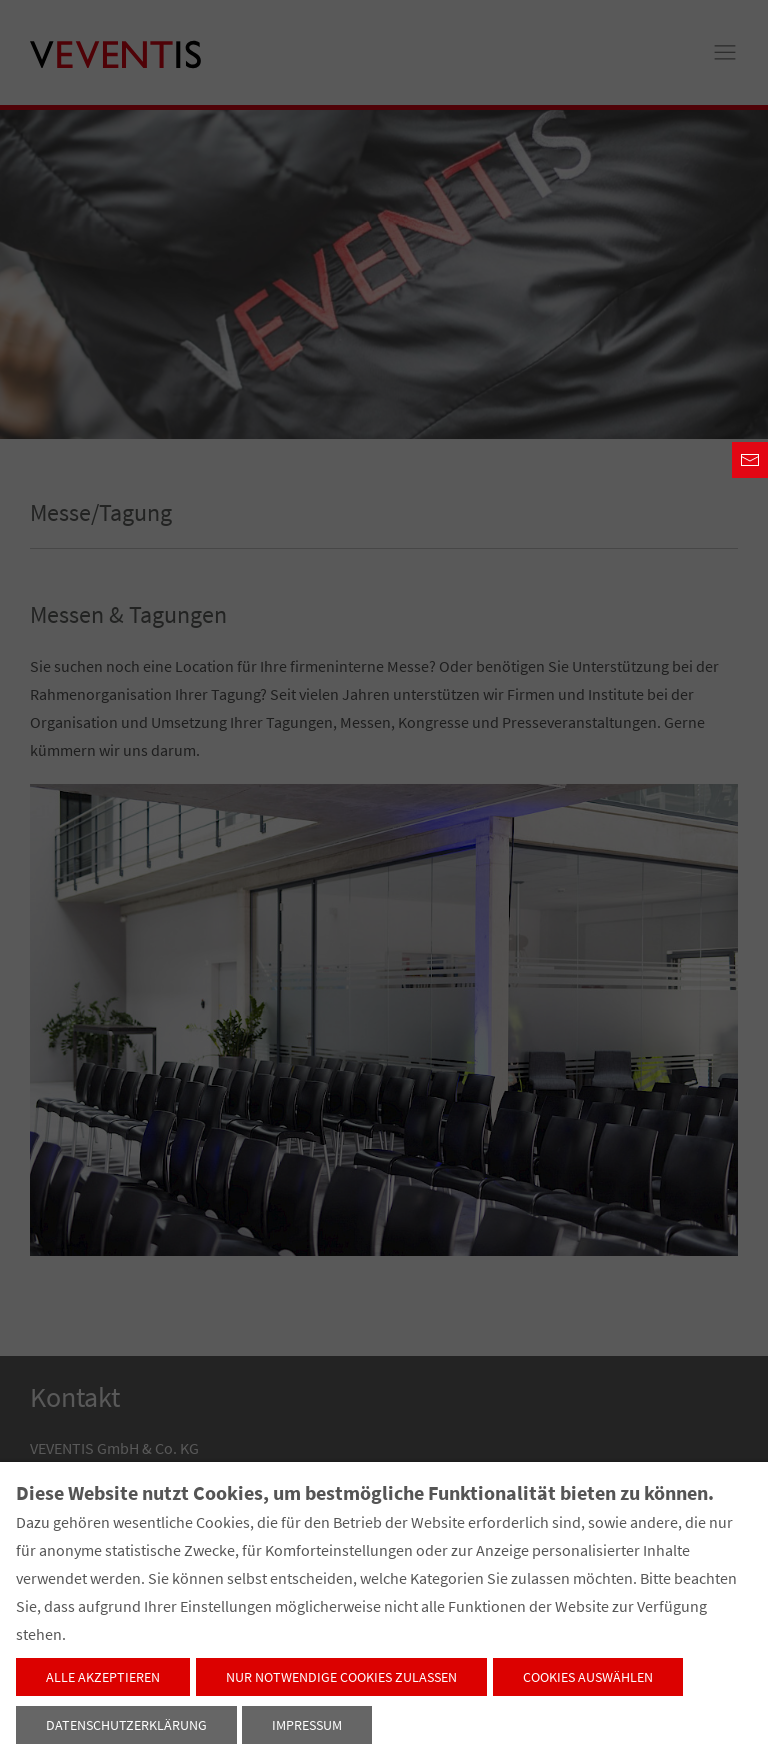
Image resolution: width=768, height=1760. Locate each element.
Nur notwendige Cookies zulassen (341, 1677)
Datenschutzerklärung (126, 1725)
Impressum (307, 1725)
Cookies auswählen (588, 1677)
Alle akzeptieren (103, 1677)
